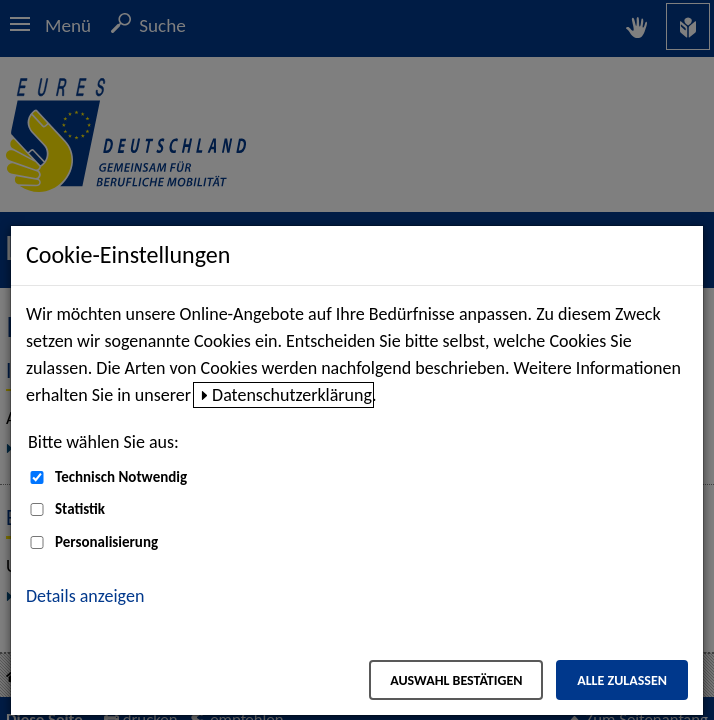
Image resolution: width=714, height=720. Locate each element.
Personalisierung (106, 542)
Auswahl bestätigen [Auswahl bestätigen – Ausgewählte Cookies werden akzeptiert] (456, 680)
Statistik (80, 509)
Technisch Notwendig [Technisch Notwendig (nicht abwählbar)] (121, 477)
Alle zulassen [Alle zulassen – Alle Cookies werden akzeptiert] (622, 680)
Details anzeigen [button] (85, 596)
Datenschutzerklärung (292, 395)
